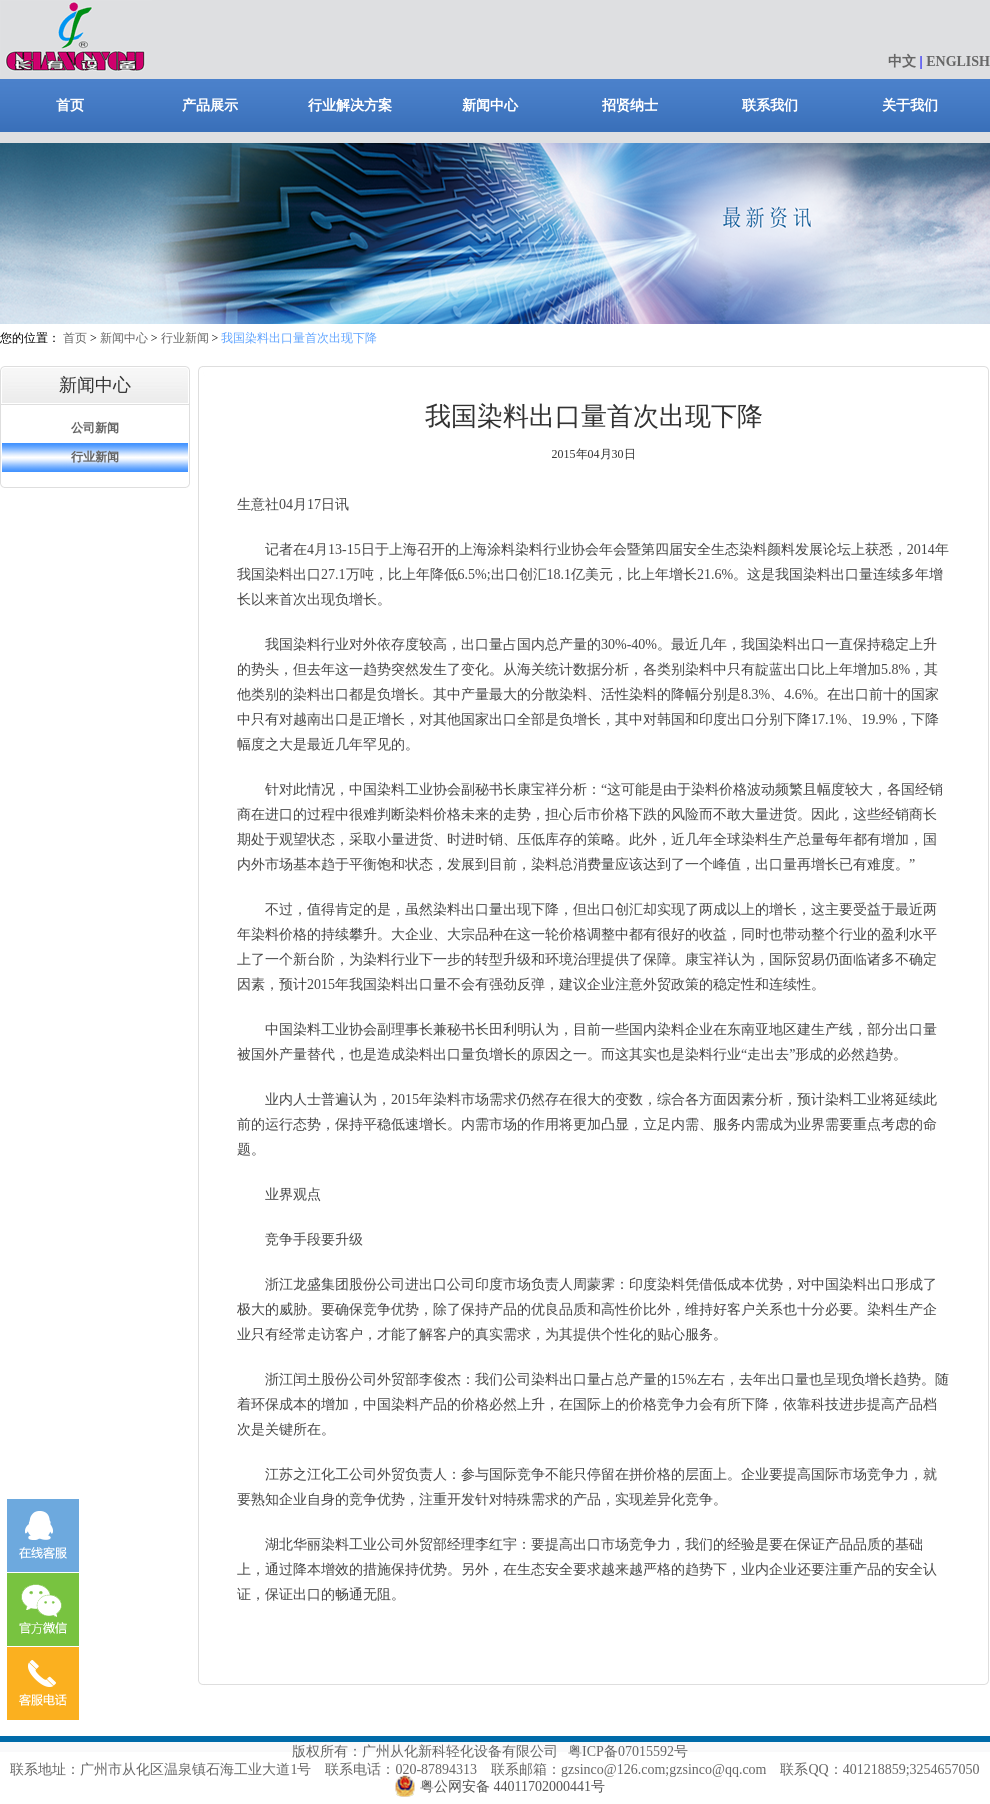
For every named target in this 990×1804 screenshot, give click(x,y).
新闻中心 (490, 105)
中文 (902, 61)
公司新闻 (95, 428)
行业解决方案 (350, 105)
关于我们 (910, 105)
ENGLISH (958, 61)
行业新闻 (185, 338)
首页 (70, 105)
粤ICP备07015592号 (628, 1751)
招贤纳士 (630, 105)
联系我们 (770, 105)
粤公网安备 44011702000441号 (512, 1786)
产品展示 (210, 105)
